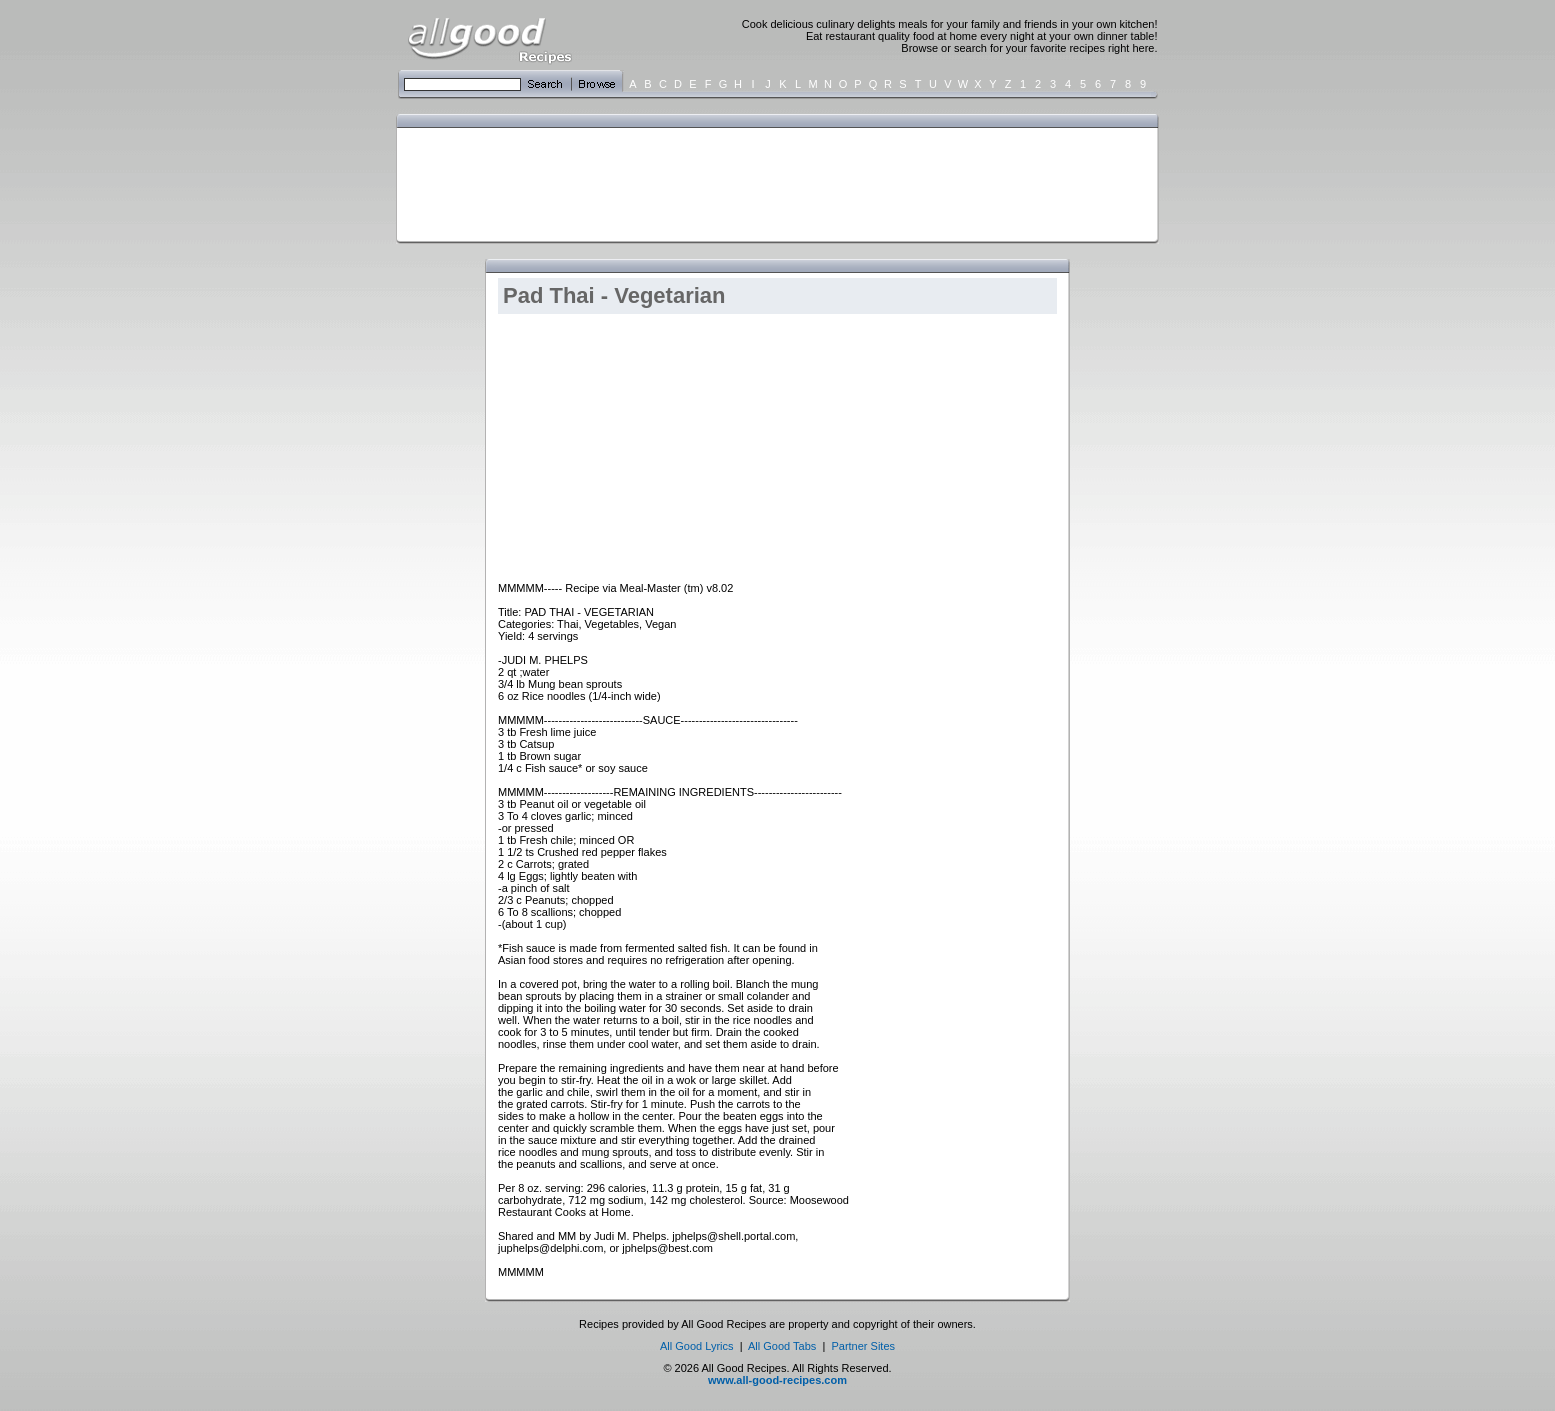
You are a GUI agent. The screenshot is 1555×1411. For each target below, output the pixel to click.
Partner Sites (863, 1346)
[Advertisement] (773, 183)
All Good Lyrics (697, 1346)
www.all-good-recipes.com (777, 1380)
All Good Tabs (782, 1346)
